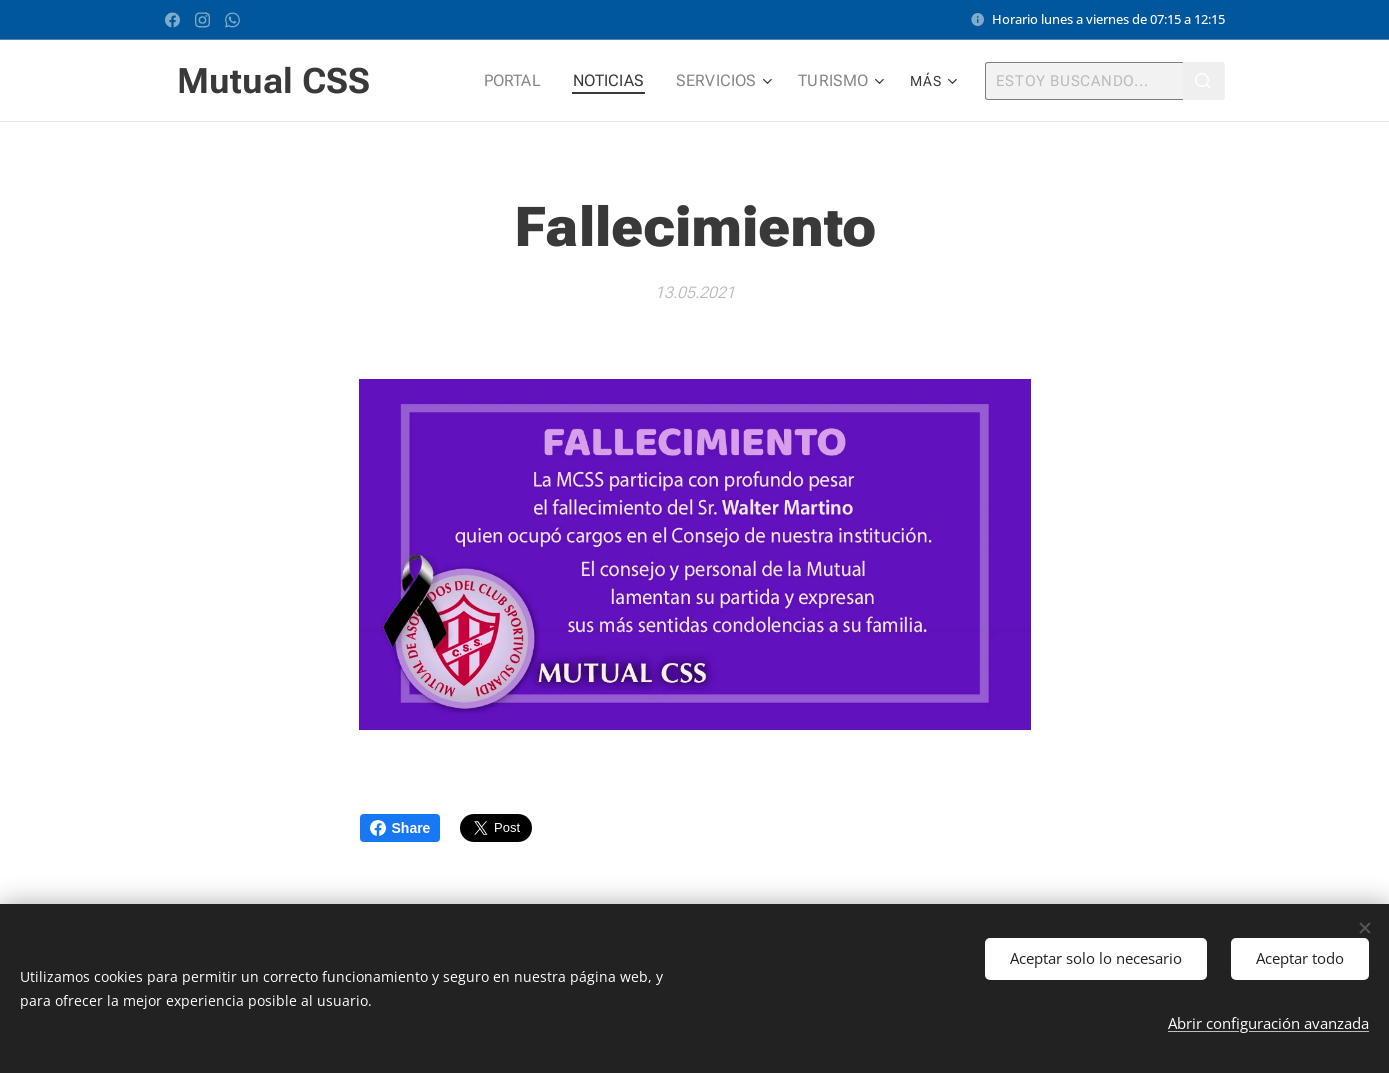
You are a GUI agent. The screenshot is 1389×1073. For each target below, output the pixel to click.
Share (400, 828)
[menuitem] (532, 81)
